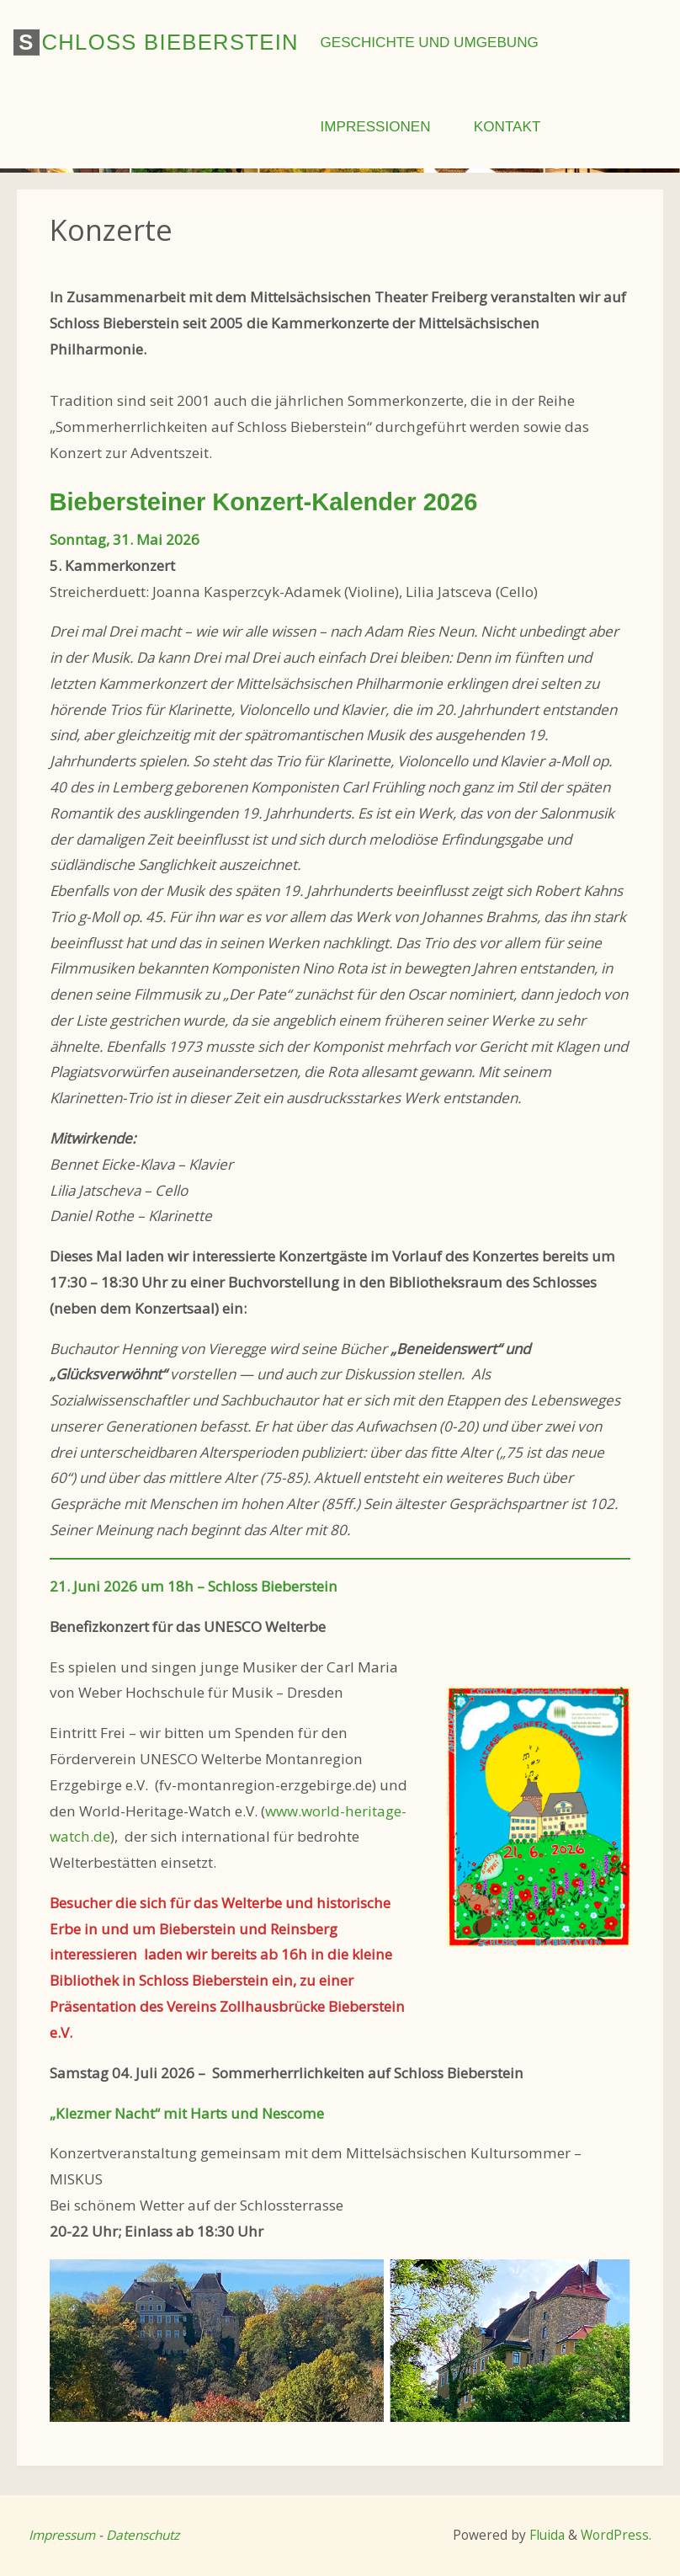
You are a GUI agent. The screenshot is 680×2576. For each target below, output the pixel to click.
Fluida (545, 2535)
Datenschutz (142, 2535)
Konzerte (111, 229)
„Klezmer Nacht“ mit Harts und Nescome (187, 2113)
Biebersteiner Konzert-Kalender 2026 (264, 501)
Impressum (62, 2535)
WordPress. (616, 2535)
